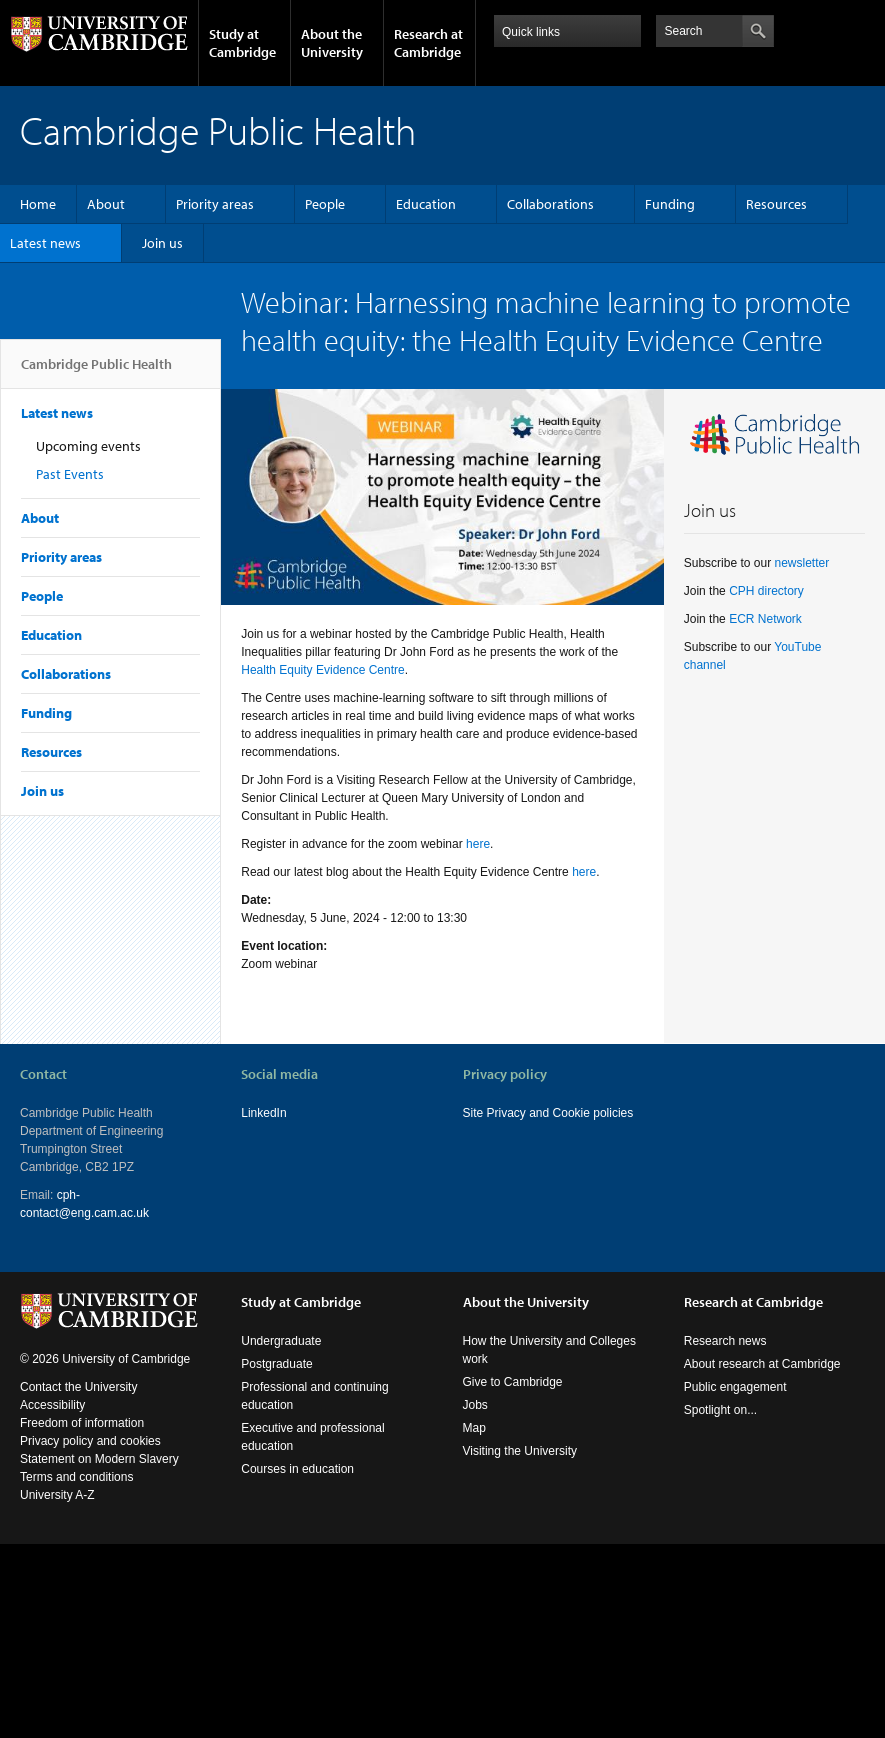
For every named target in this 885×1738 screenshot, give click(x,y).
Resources (776, 204)
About (106, 204)
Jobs (475, 1405)
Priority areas (215, 204)
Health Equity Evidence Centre (322, 670)
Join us (162, 243)
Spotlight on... (720, 1410)
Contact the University (78, 1387)
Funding (670, 204)
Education (426, 204)
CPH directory (766, 591)
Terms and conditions (76, 1477)
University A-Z (57, 1495)
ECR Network (765, 619)
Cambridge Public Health (96, 372)
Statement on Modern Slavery (99, 1459)
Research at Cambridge (428, 43)
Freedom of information (82, 1423)
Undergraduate (281, 1341)
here (478, 844)
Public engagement (735, 1387)
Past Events (70, 474)
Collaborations (550, 204)
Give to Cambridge (513, 1382)
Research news (725, 1341)
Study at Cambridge (242, 43)
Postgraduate (276, 1364)
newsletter (801, 563)
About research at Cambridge (762, 1364)
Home (38, 204)
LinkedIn (263, 1113)
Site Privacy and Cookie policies (548, 1113)
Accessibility (52, 1405)
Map (474, 1428)
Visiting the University (520, 1451)
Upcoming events (88, 446)
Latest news (45, 243)
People (325, 204)
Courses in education (297, 1469)
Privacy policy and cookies (90, 1441)
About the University (332, 43)
